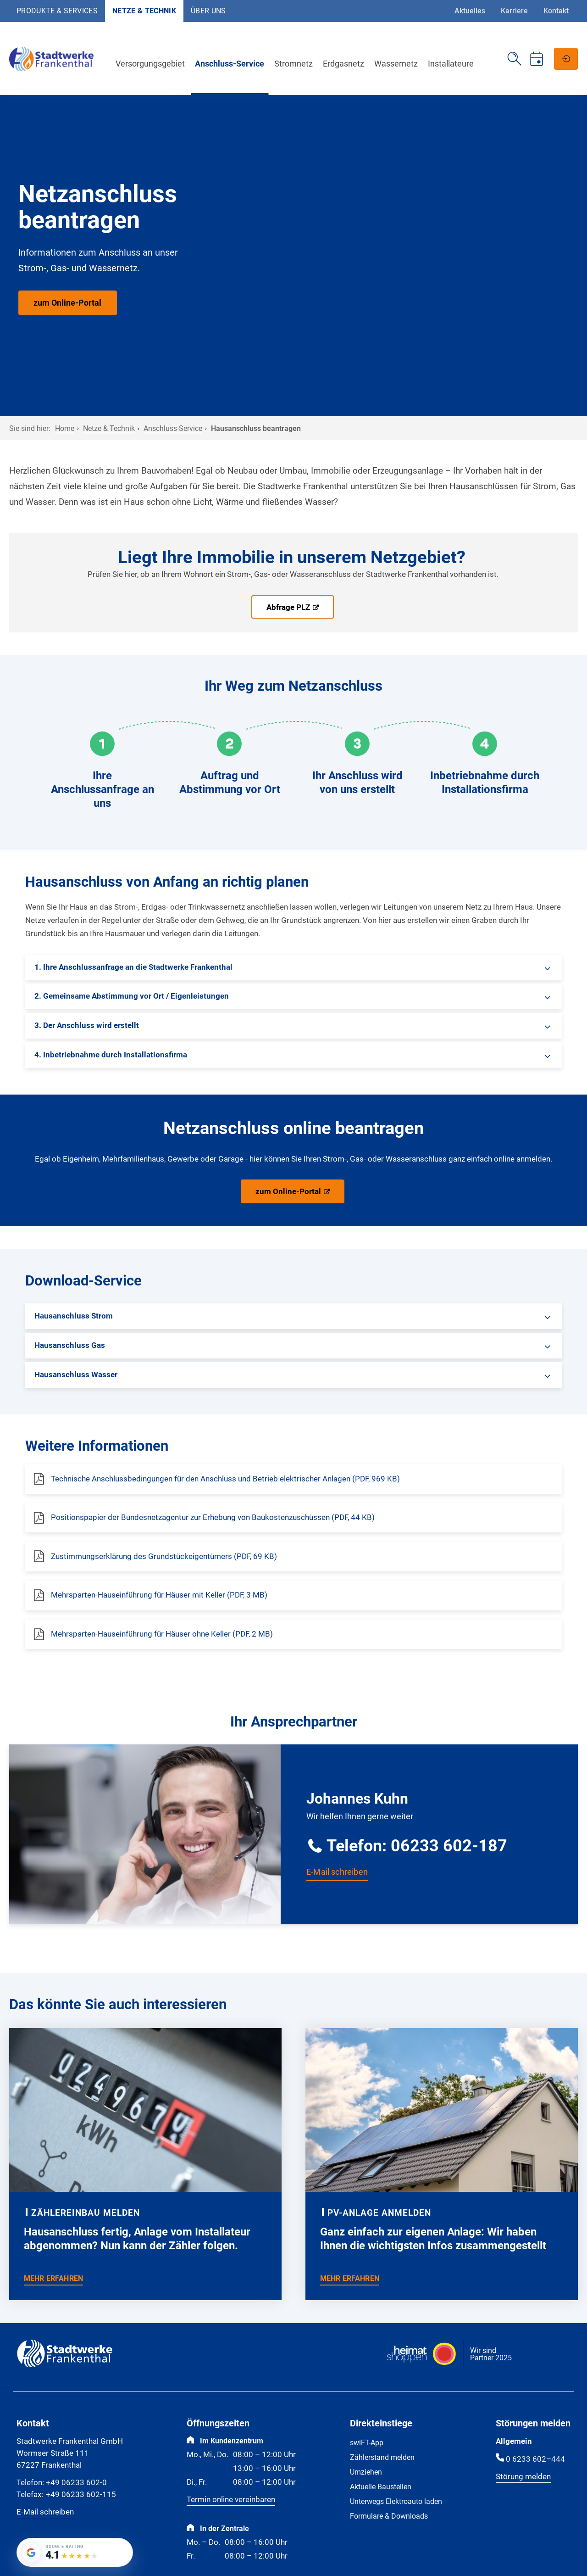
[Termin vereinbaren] (536, 59)
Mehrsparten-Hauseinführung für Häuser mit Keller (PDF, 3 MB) (159, 1594)
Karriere (514, 10)
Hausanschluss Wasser (75, 1374)
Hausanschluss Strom (73, 1315)
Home (64, 428)
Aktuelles (469, 10)
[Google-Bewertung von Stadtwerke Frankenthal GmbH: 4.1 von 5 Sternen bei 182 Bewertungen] (75, 2552)
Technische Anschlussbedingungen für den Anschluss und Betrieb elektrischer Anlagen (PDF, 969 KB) (225, 1478)
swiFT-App (366, 2442)
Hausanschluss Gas (69, 1345)
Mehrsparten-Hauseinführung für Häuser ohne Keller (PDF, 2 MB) (162, 1633)
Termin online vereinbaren (231, 2499)
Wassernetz (399, 64)
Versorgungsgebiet (153, 64)
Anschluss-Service (232, 64)
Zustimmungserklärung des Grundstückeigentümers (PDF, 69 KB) (164, 1556)
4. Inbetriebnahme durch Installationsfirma (110, 1054)
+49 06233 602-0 (62, 2483)
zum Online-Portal (67, 302)
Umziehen (366, 2472)
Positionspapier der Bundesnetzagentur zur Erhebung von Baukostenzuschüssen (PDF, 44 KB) (213, 1517)
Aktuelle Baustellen (380, 2486)
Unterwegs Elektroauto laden (396, 2501)
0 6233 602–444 (535, 2459)
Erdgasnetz (346, 64)
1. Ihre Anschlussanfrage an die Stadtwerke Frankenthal (133, 967)
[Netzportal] (566, 59)
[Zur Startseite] (54, 70)
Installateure (454, 64)
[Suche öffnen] (514, 59)
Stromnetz (296, 64)
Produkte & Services (57, 10)
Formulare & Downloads (389, 2516)
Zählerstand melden (382, 2457)
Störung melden (523, 2476)
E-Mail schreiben (337, 1872)
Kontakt (556, 10)
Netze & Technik (144, 10)
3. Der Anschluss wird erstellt (86, 1025)
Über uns (208, 10)
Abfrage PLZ (288, 607)
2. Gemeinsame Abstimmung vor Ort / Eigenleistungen (131, 995)
